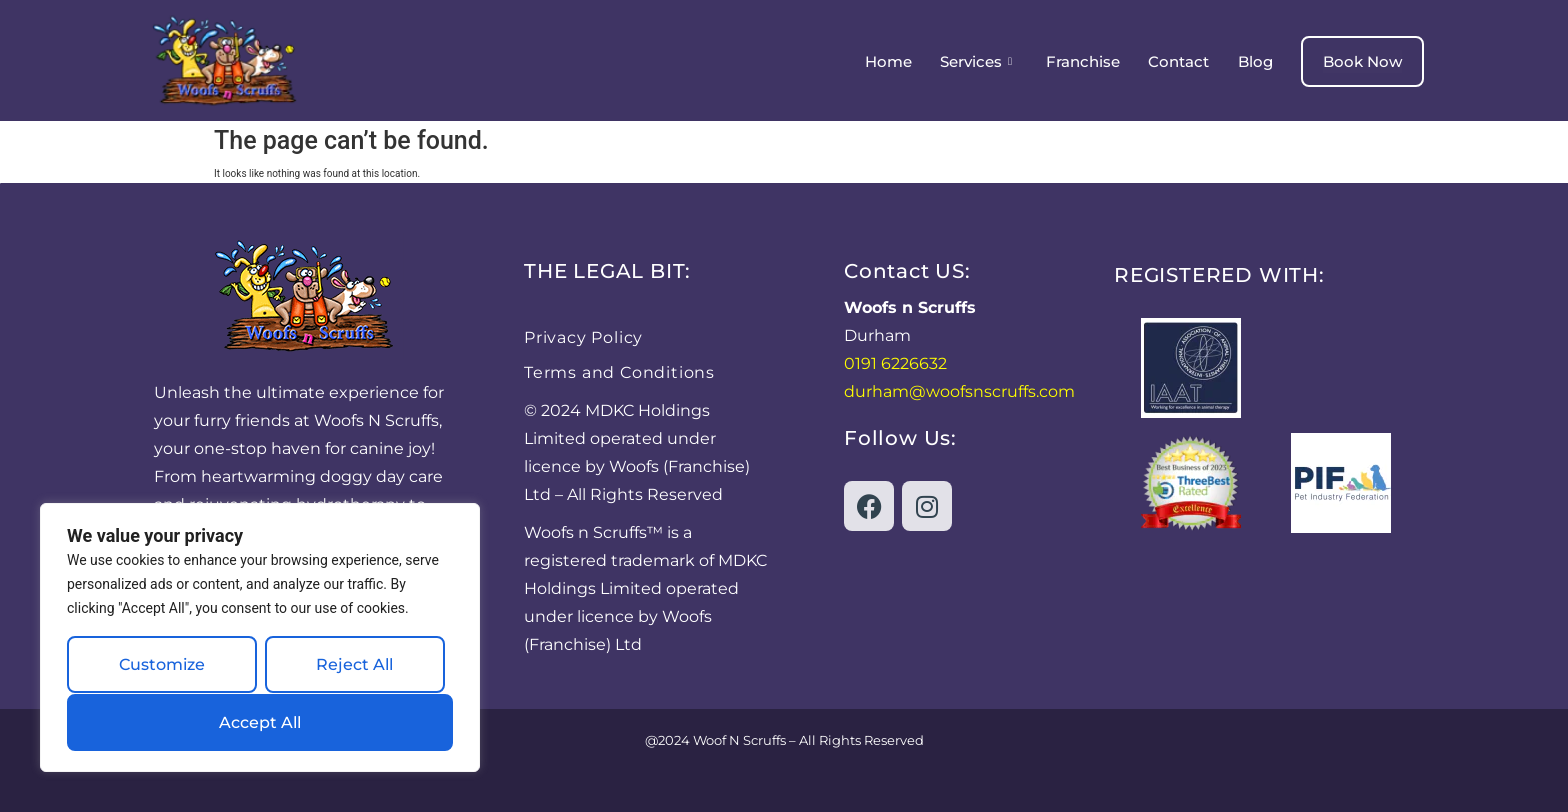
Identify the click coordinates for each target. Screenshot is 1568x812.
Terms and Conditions (619, 372)
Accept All (260, 722)
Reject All (354, 665)
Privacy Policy (583, 337)
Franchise (1084, 61)
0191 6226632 (895, 363)
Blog (1255, 61)
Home (889, 61)
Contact (1179, 61)
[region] (260, 638)
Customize (162, 665)
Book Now (1362, 61)
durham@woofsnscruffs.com (959, 391)
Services (977, 61)
